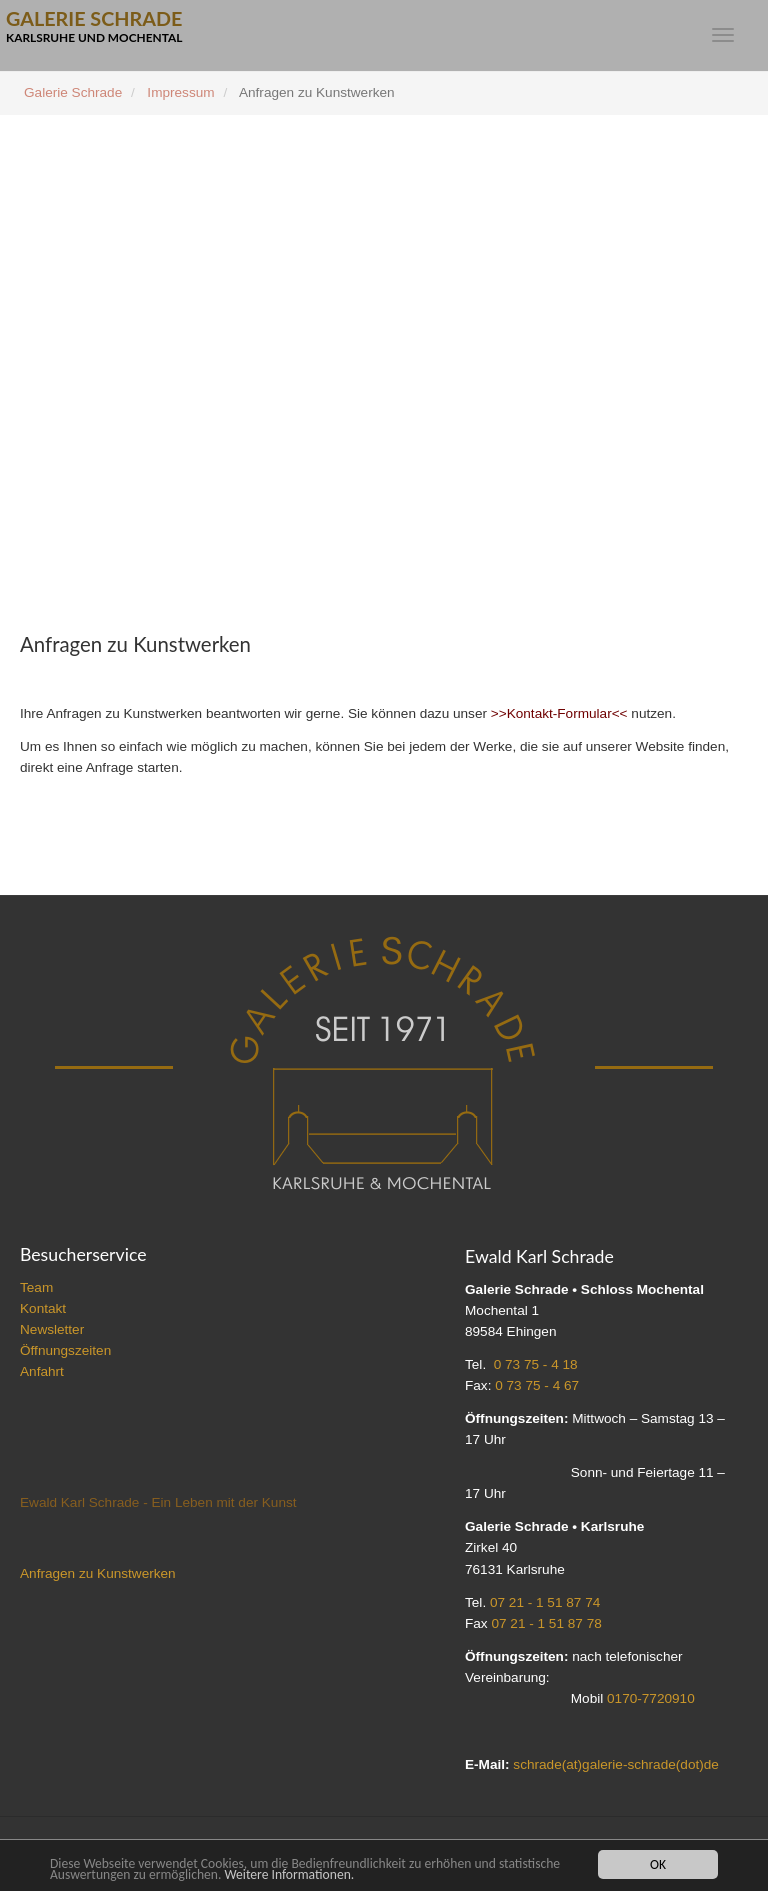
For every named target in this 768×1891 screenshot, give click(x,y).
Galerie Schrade (73, 92)
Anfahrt (42, 1371)
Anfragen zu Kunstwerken (98, 1573)
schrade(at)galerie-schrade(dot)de (616, 1764)
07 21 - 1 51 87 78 (546, 1623)
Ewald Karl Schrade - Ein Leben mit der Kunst (158, 1502)
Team (36, 1287)
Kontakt (43, 1308)
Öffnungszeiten (65, 1350)
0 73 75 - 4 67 (537, 1385)
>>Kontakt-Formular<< (559, 713)
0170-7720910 (651, 1698)
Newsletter (52, 1329)
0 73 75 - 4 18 (536, 1364)
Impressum (180, 92)
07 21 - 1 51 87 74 (545, 1602)
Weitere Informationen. (289, 1874)
